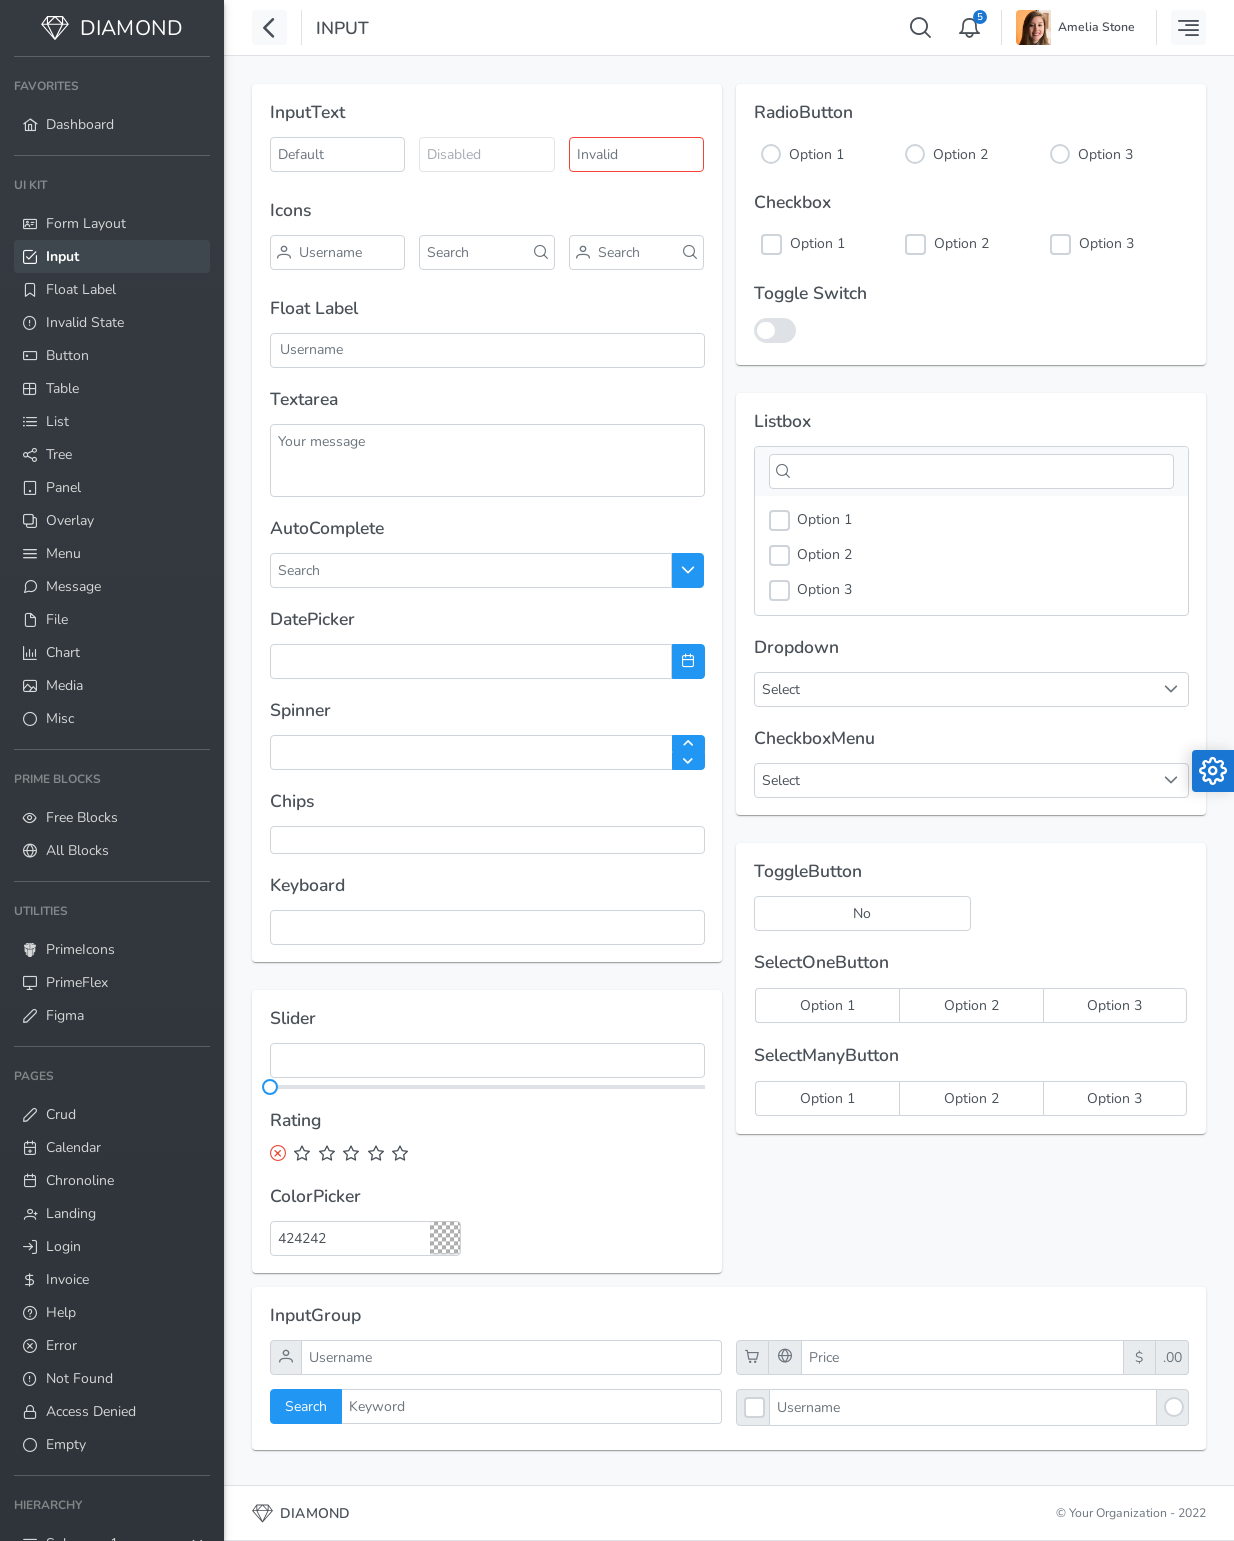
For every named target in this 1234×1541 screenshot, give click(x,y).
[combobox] (348, 570)
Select (781, 780)
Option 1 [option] (810, 520)
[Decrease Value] (688, 761)
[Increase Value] (688, 744)
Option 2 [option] (810, 555)
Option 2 (960, 154)
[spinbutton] (487, 752)
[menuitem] (112, 106)
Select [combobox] (781, 689)
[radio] (827, 1005)
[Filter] (971, 471)
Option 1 (816, 154)
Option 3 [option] (810, 590)
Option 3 (1105, 154)
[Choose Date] (688, 661)
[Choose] (688, 570)
